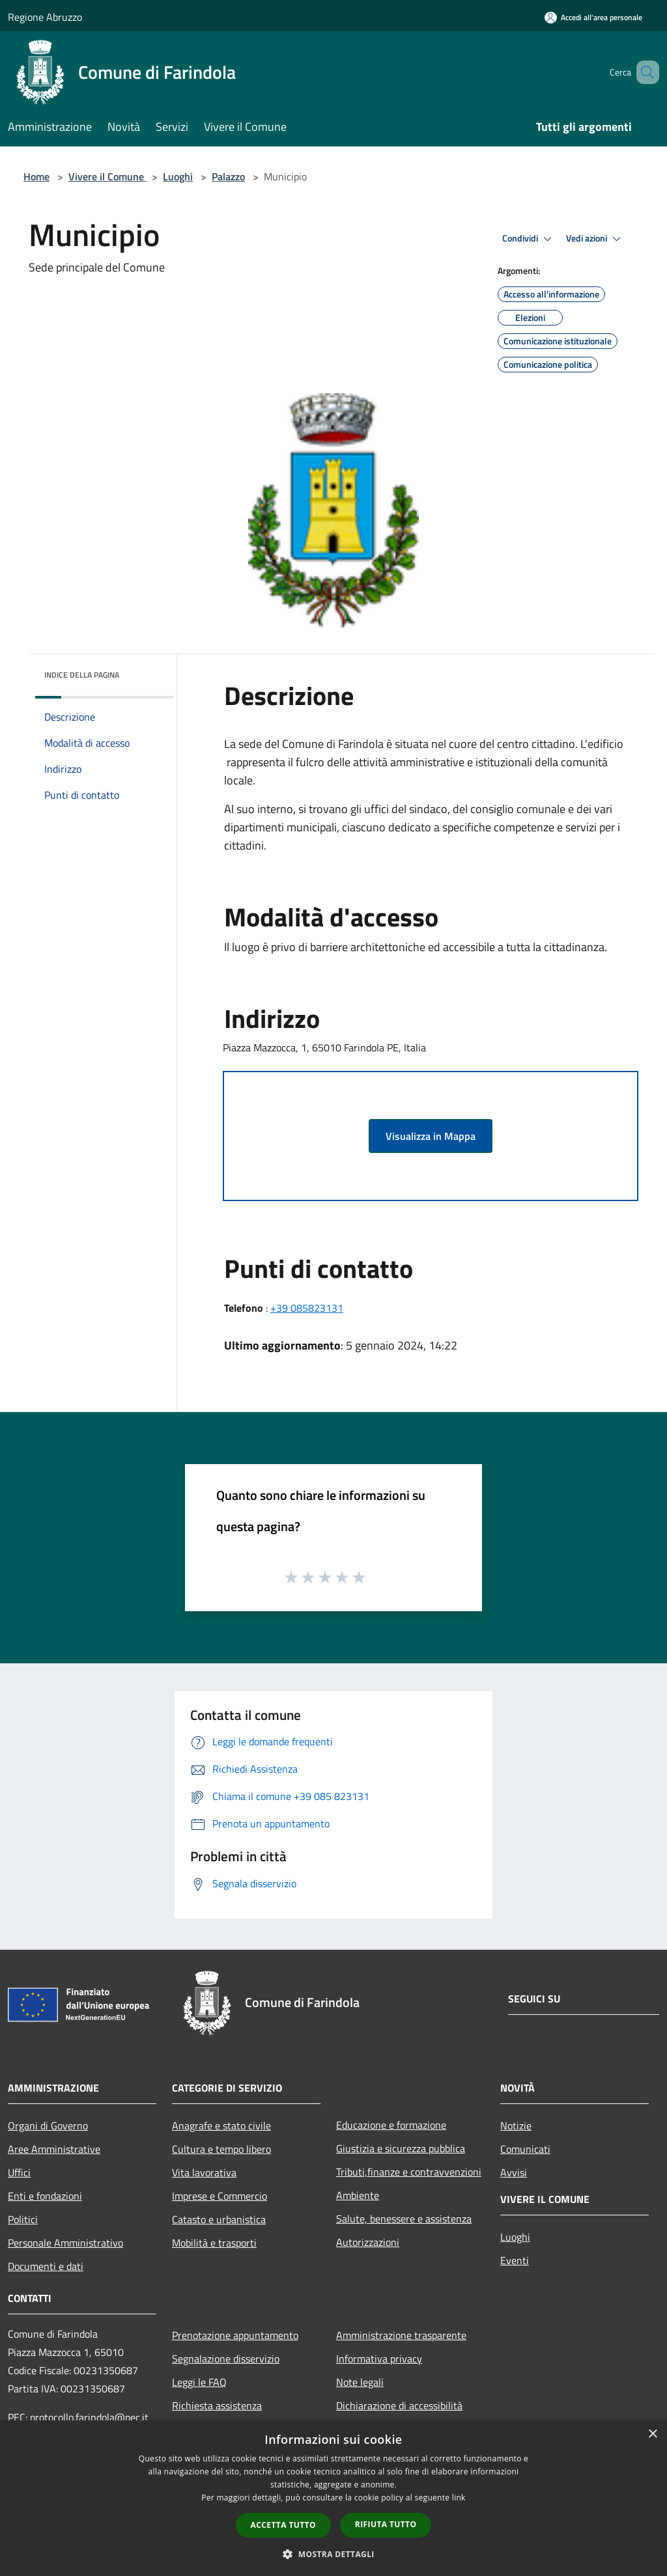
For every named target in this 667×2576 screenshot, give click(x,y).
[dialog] (333, 2498)
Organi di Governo (48, 2125)
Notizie (516, 2125)
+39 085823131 (306, 1308)
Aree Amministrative (54, 2149)
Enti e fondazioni (45, 2196)
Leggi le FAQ (199, 2382)
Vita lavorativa (204, 2172)
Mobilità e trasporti (214, 2243)
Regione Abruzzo (45, 17)
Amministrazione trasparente (401, 2335)
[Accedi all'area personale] (593, 17)
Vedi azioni (595, 239)
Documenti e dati (45, 2266)
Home (36, 176)
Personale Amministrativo (65, 2243)
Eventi (514, 2260)
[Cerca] (643, 72)
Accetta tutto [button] (283, 2524)
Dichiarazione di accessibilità (399, 2405)
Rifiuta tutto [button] (386, 2524)
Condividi (529, 239)
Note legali (360, 2382)
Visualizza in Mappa (430, 1136)
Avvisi (513, 2172)
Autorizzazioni (367, 2242)
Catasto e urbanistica (219, 2219)
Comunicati (525, 2149)
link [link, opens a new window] (459, 2497)
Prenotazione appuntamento (235, 2335)
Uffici (19, 2172)
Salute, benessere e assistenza (404, 2218)
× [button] (652, 2434)
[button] (333, 2553)
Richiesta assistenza (217, 2405)
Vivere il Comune (107, 176)
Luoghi (178, 176)
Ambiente (357, 2195)
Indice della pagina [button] (81, 675)
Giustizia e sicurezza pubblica (400, 2148)
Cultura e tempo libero (221, 2149)
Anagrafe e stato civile (221, 2125)
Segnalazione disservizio (225, 2358)
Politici (23, 2219)
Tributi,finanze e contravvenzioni (408, 2172)
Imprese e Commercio (219, 2196)
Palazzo (228, 176)
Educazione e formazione (391, 2125)
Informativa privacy (379, 2358)
